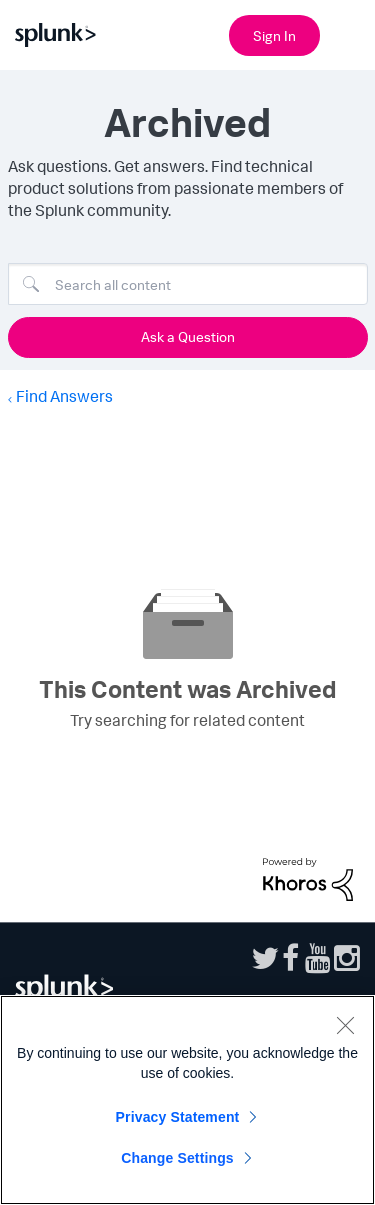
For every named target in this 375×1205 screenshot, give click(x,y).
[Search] (188, 284)
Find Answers (64, 396)
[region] (187, 1100)
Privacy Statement (178, 1117)
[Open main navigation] (348, 33)
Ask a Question (188, 336)
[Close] (345, 1025)
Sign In (274, 35)
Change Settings (177, 1158)
